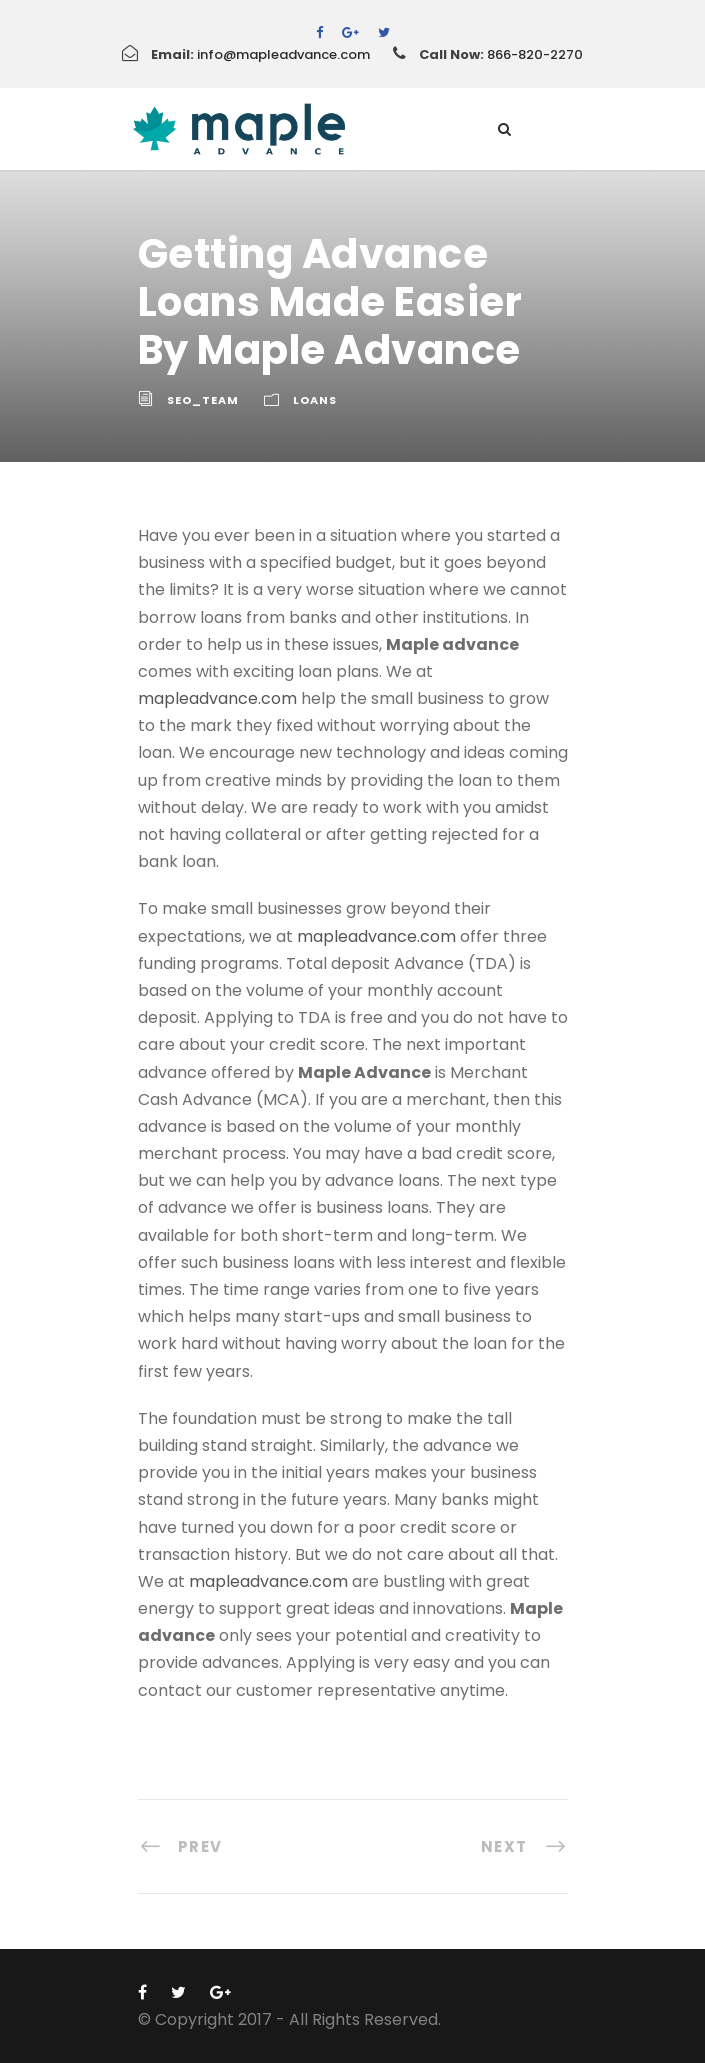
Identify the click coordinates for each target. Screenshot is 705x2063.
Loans (315, 400)
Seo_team (203, 400)
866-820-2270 (535, 54)
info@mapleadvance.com (283, 54)
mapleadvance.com (217, 698)
